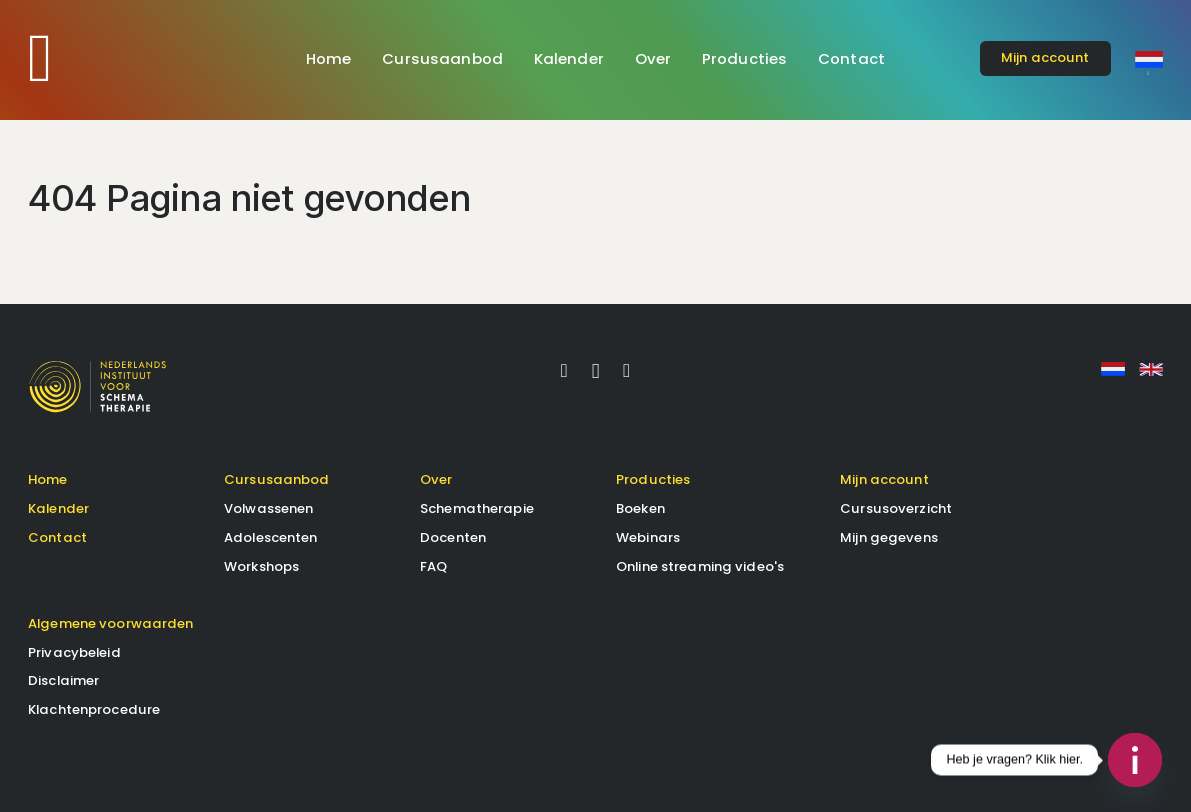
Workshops (261, 566)
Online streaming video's (700, 566)
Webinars (648, 537)
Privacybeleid (74, 652)
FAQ (433, 566)
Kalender (569, 58)
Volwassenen (268, 508)
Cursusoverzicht (896, 508)
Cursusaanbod (442, 58)
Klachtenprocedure (94, 709)
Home (329, 58)
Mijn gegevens (889, 537)
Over (653, 58)
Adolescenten (271, 537)
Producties (745, 58)
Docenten (453, 537)
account (1045, 57)
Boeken (640, 508)
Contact (851, 58)
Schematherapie (477, 508)
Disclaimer (63, 680)
